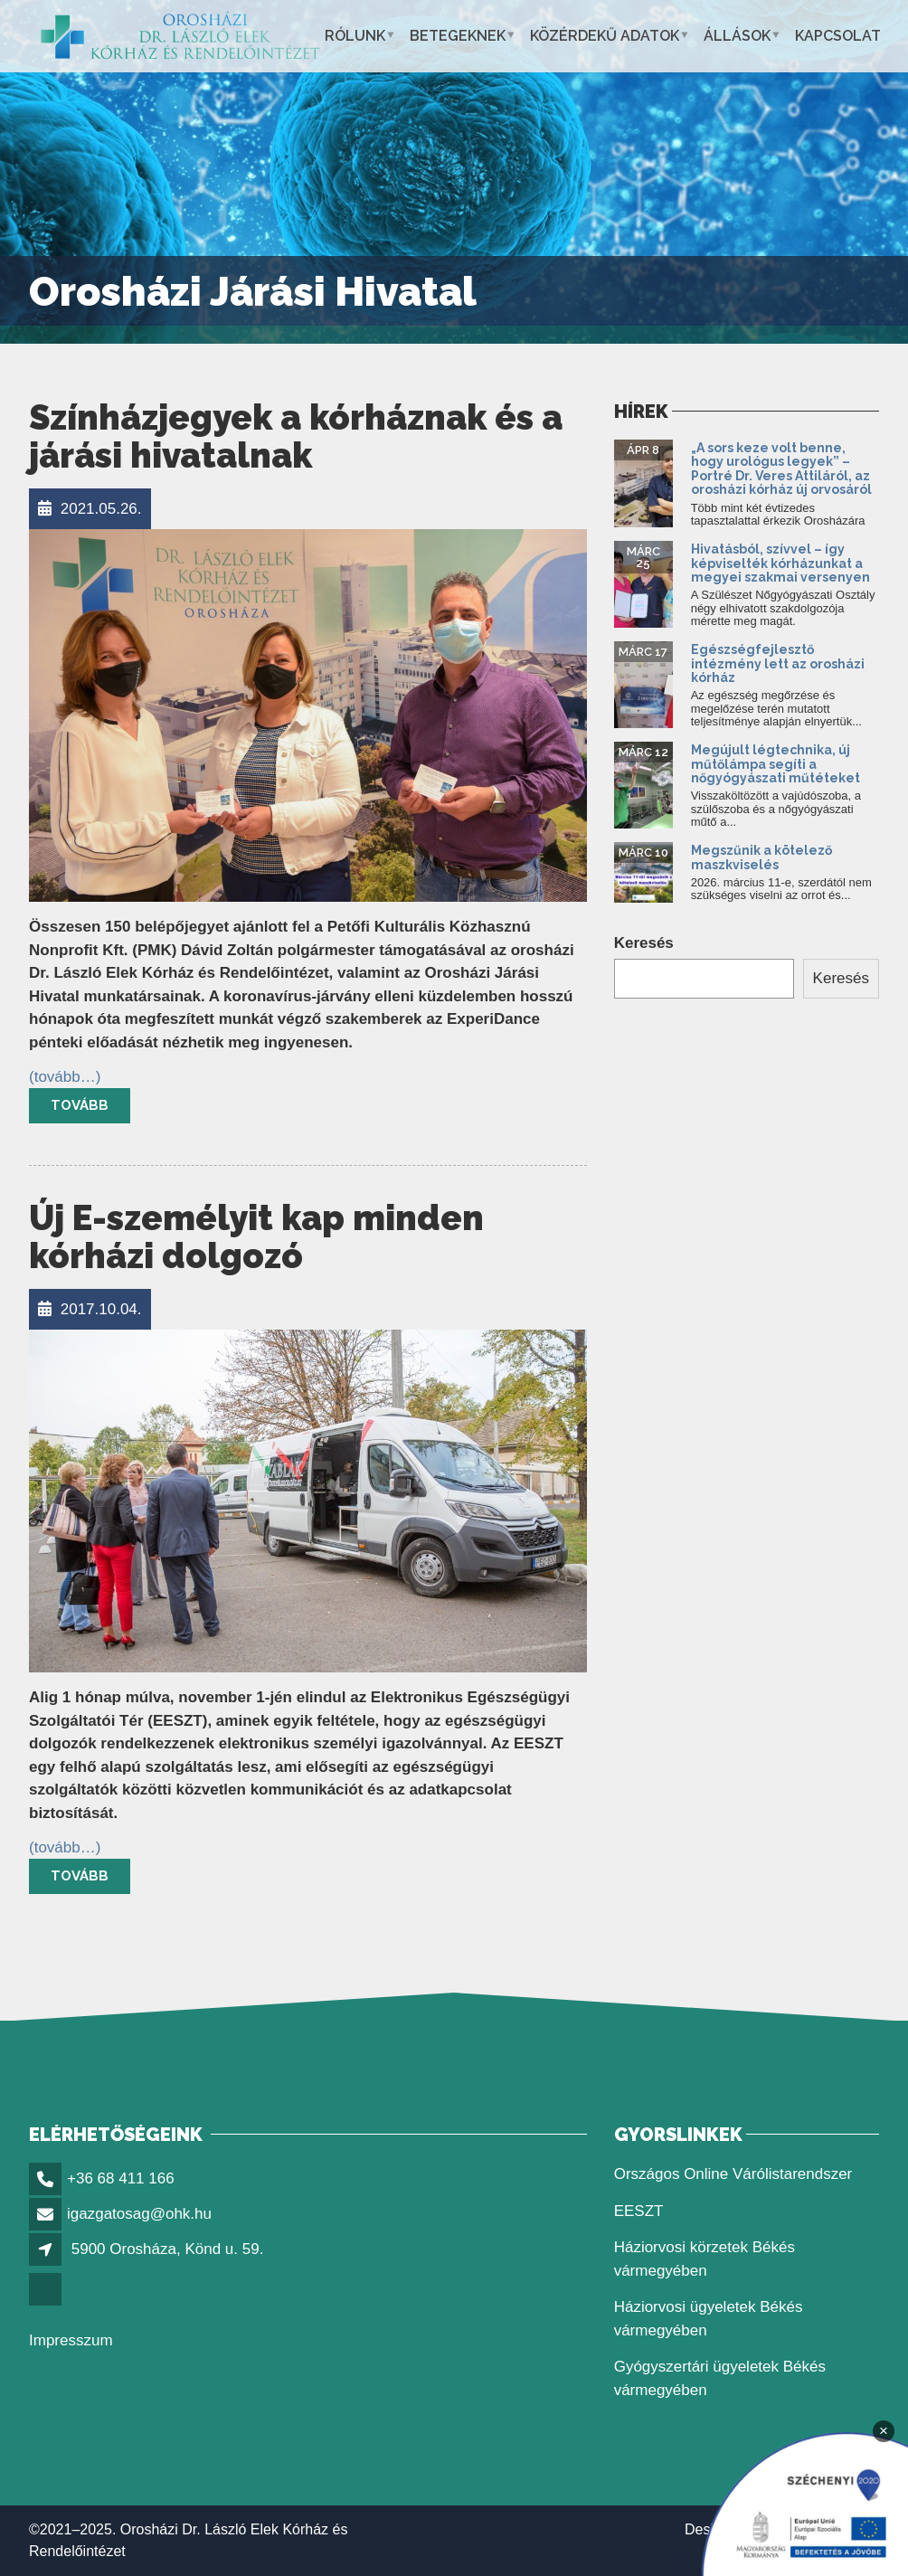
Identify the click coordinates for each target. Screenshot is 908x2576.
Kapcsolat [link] (838, 35)
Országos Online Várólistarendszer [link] (733, 2174)
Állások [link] (737, 35)
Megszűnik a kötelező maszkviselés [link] (761, 857)
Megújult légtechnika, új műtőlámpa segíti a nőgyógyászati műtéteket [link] (775, 764)
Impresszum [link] (71, 2340)
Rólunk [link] (355, 35)
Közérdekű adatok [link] (604, 35)
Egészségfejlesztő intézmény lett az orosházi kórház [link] (778, 663)
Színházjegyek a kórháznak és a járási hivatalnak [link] (296, 436)
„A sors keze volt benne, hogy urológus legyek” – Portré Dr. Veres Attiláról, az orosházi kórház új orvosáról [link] (781, 468)
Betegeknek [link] (458, 35)
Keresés (644, 943)
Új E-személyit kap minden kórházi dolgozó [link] (256, 1237)
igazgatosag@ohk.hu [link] (139, 2213)
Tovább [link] (80, 1105)
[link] (180, 36)
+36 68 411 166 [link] (121, 2178)
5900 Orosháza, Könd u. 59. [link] (167, 2249)
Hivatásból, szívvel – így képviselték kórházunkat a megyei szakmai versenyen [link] (780, 563)
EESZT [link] (639, 2211)
